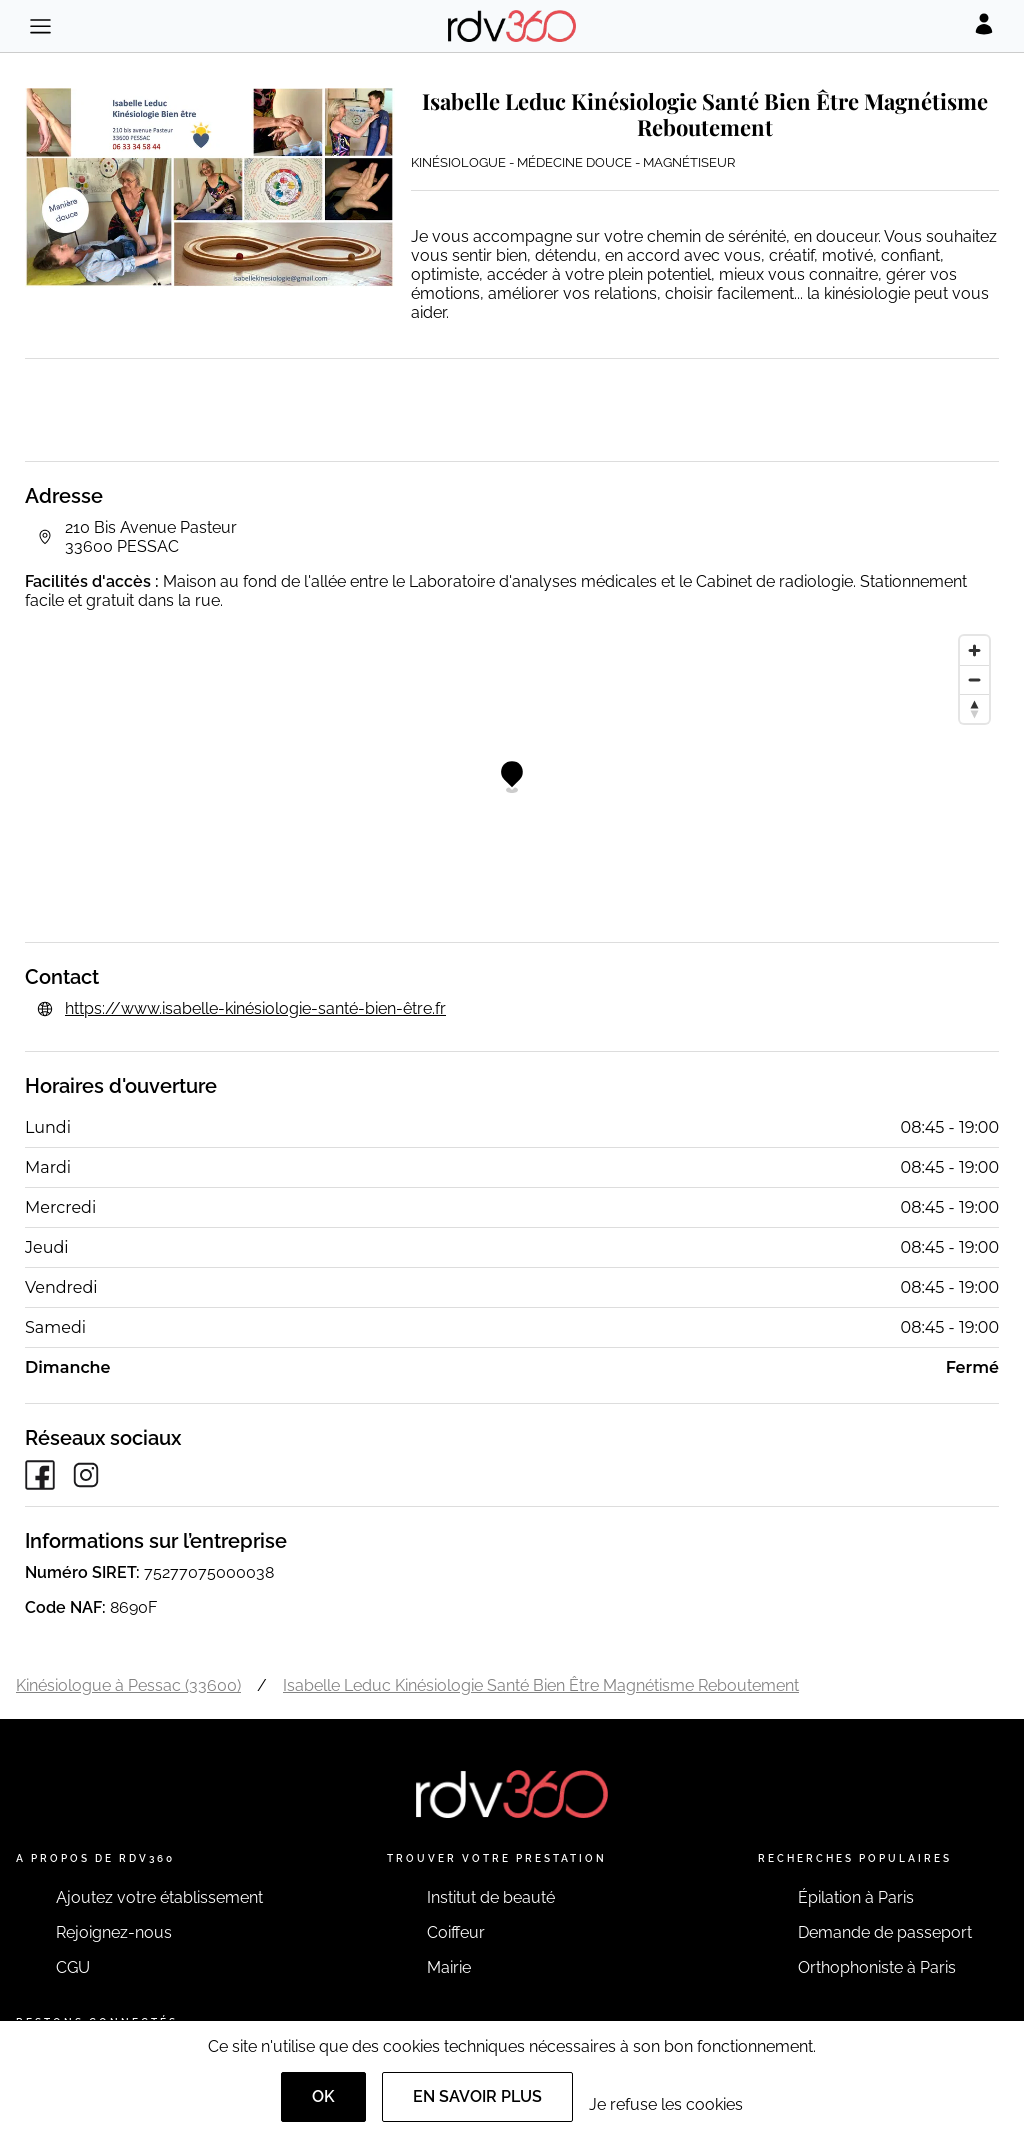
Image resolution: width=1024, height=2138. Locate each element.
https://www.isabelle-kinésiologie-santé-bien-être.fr (255, 1008)
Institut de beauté (491, 1897)
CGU (73, 1967)
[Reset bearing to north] (974, 708)
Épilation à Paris (856, 1897)
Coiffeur (456, 1932)
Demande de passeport (885, 1932)
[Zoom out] (974, 679)
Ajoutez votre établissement (159, 1897)
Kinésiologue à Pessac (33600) (128, 1685)
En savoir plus (477, 2096)
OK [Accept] (323, 2096)
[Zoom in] (974, 650)
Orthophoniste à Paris (877, 1967)
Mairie (449, 1967)
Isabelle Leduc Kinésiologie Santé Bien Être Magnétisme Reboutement (541, 1685)
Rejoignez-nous (114, 1932)
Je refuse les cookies (666, 2104)
